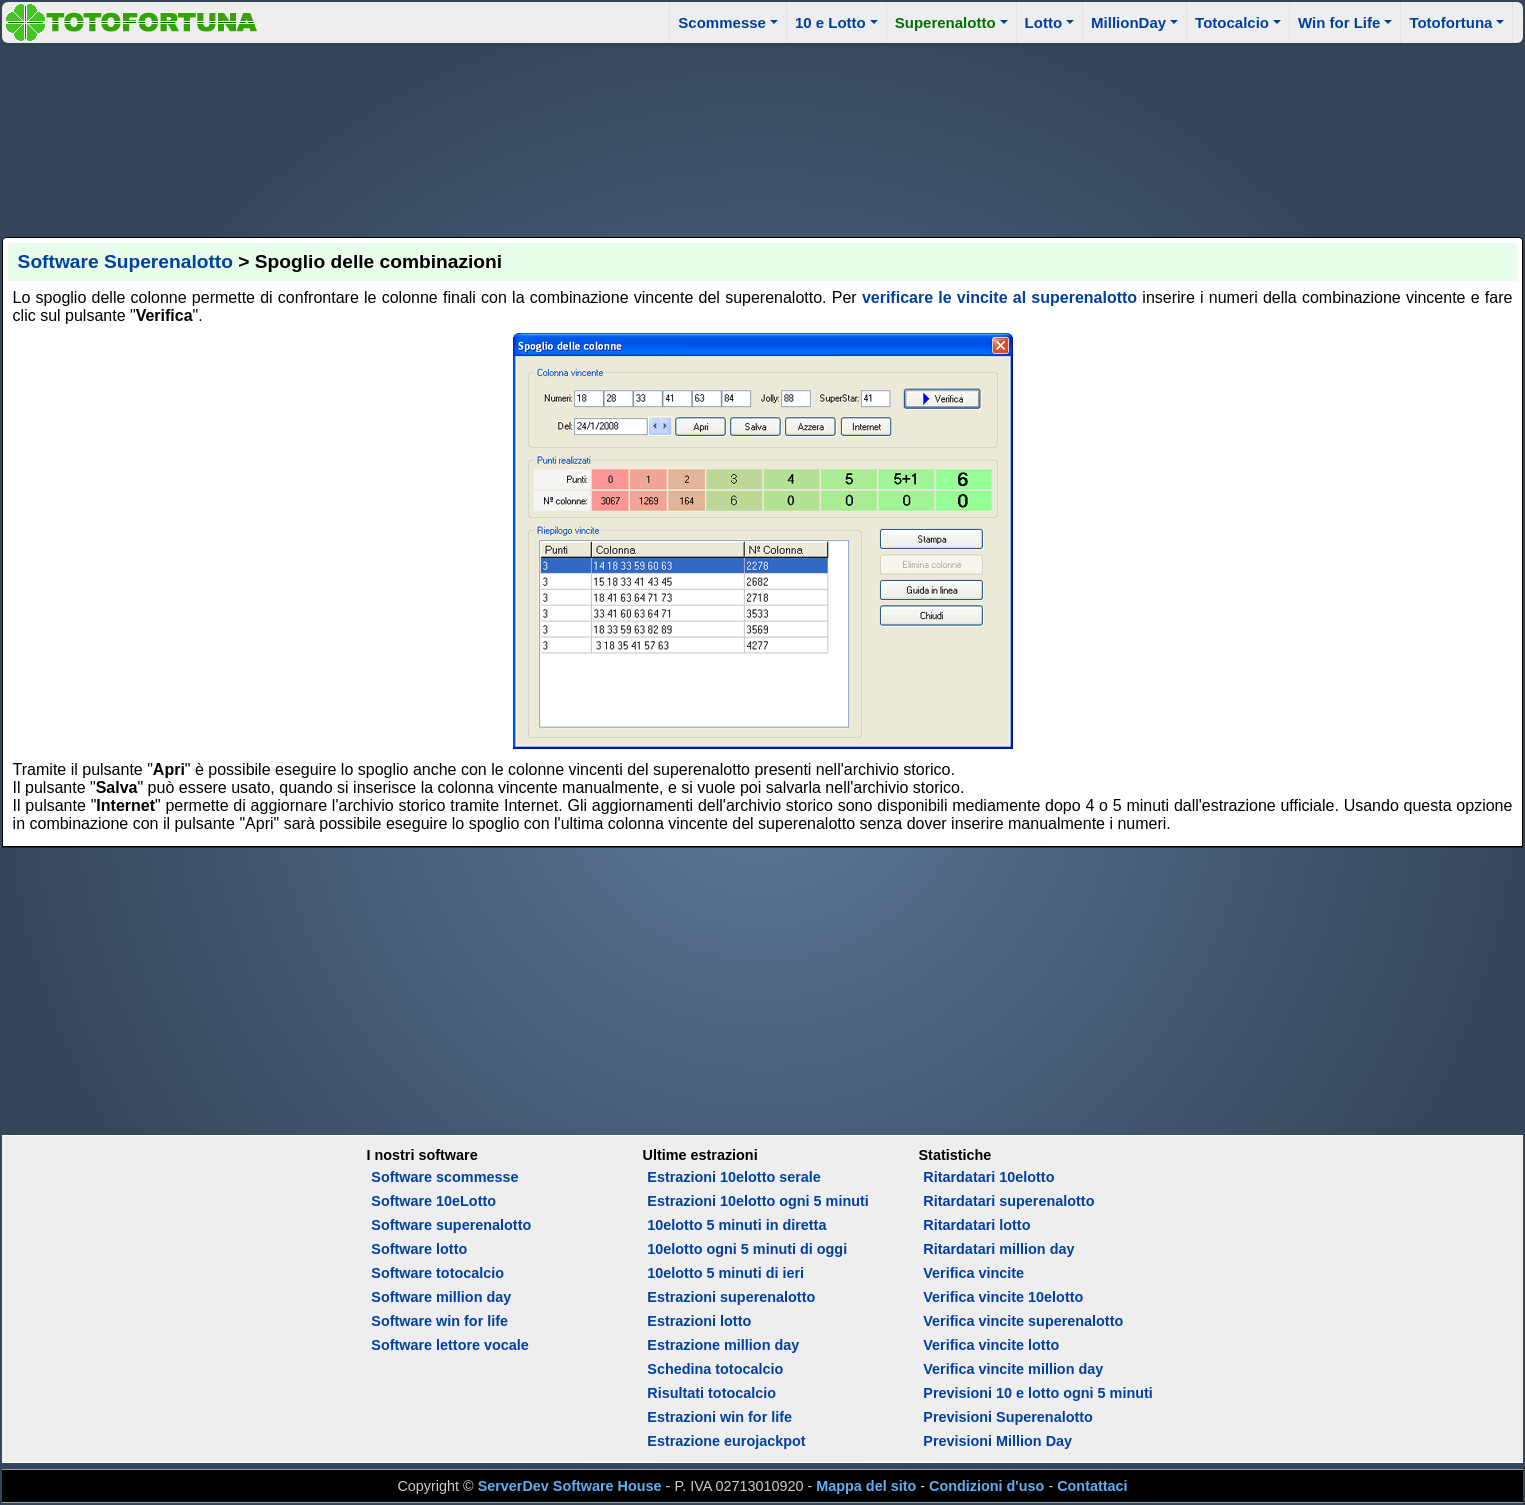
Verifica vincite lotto (991, 1345)
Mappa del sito (866, 1486)
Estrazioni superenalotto (731, 1297)
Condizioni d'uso (986, 1486)
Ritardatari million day (998, 1249)
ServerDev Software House (570, 1486)
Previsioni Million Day (997, 1441)
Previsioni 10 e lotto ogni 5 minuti (1037, 1393)
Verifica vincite (973, 1273)
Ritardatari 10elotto (988, 1177)
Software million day (441, 1297)
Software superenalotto (451, 1225)
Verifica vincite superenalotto (1023, 1321)
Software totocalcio (437, 1273)
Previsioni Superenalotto (1008, 1417)
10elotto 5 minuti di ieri (725, 1273)
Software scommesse (444, 1177)
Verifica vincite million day (1013, 1369)
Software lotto (419, 1249)
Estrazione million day (723, 1345)
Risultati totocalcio (711, 1393)
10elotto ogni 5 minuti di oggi (747, 1249)
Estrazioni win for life (719, 1417)
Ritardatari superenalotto (1008, 1201)
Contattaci (1092, 1486)
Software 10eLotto (433, 1201)
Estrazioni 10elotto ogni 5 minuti (757, 1201)
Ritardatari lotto (976, 1225)
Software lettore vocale (450, 1345)
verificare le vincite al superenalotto (999, 297)
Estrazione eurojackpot (726, 1441)
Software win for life (439, 1321)
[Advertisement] (763, 137)
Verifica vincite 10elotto (1003, 1297)
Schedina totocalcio (715, 1369)
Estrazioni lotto (699, 1321)
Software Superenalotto (125, 261)
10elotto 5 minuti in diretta (736, 1225)
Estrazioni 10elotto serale (734, 1177)
